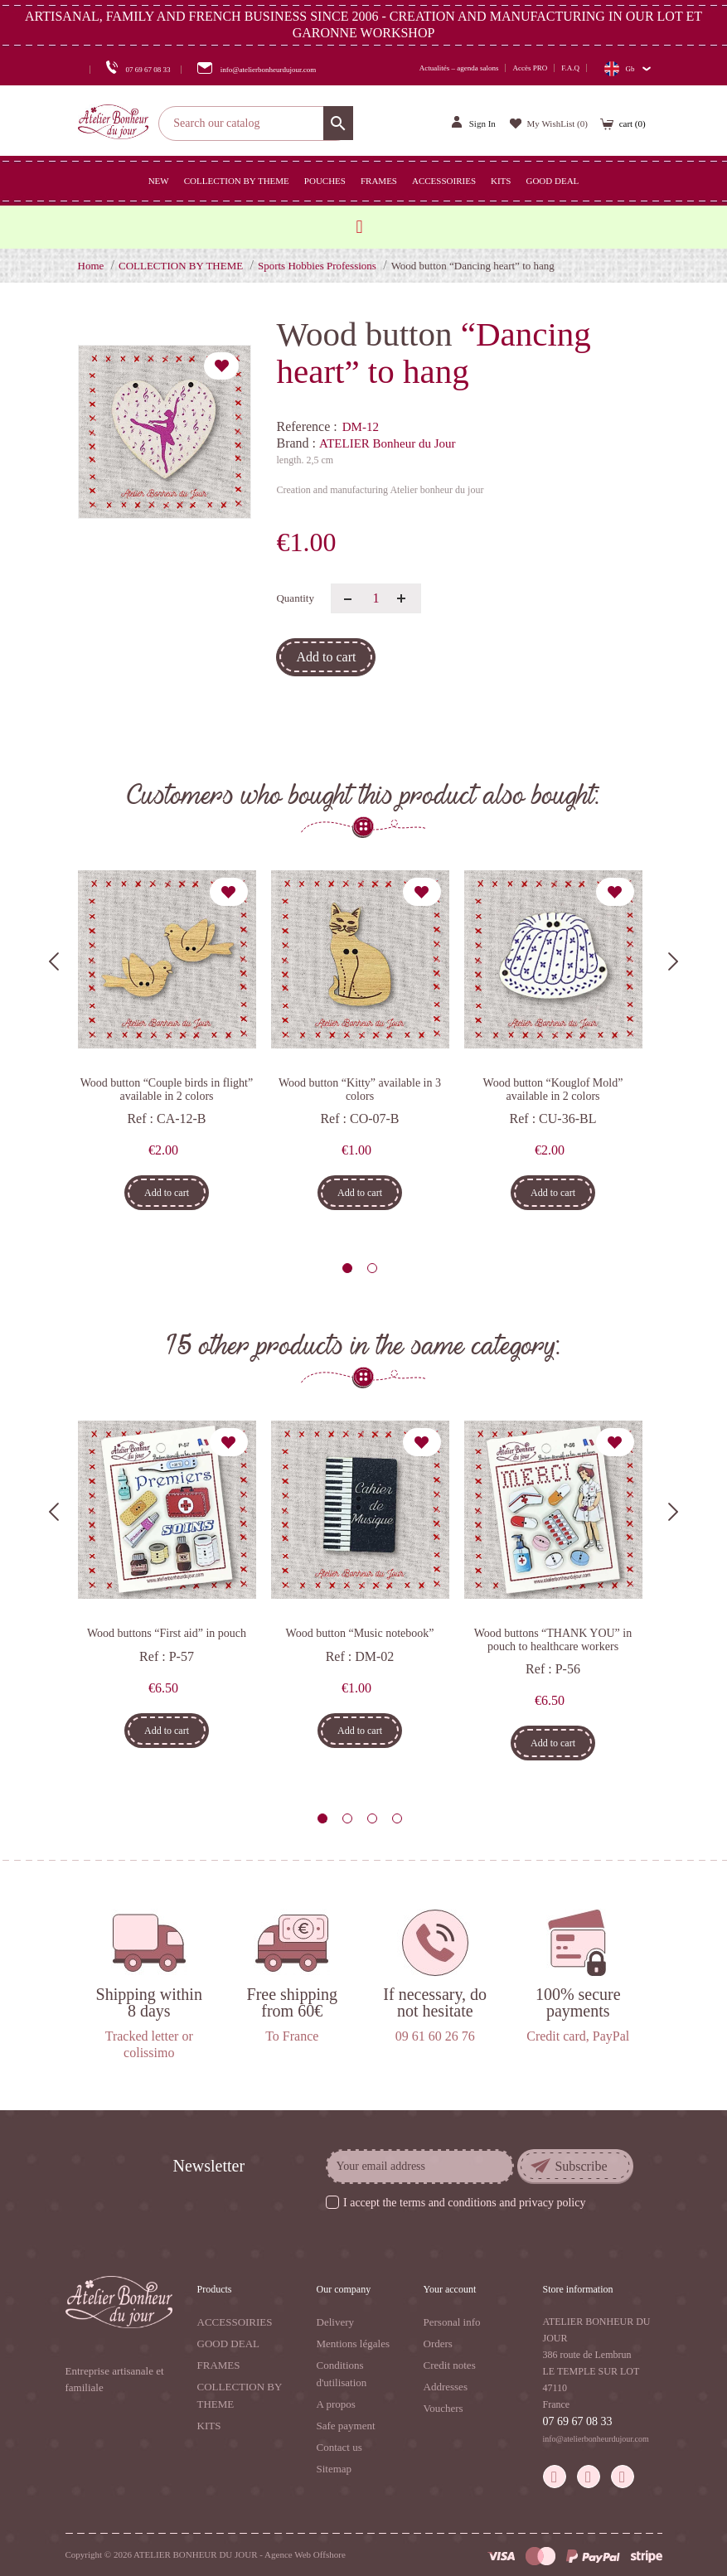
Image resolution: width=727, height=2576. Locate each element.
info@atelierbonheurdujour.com (596, 2438)
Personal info (452, 2322)
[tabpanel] (167, 1046)
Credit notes (450, 2365)
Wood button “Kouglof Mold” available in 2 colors (553, 1089)
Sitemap (334, 2468)
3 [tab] (372, 1818)
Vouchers (443, 2408)
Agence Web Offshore (305, 2554)
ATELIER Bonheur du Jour (387, 443)
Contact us (339, 2447)
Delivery (335, 2322)
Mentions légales (353, 2343)
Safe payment (346, 2425)
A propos (336, 2404)
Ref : (140, 1118)
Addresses (446, 2386)
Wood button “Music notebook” (360, 1633)
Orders (438, 2343)
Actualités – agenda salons (459, 68)
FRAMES (218, 2365)
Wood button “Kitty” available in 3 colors (360, 1089)
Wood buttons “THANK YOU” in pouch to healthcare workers (553, 1639)
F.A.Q (570, 68)
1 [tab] (347, 1268)
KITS (209, 2425)
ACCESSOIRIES (235, 2322)
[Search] (255, 123)
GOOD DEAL (228, 2343)
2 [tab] (372, 1268)
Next (673, 961)
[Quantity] (376, 598)
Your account (450, 2289)
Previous (54, 961)
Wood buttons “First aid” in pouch (166, 1633)
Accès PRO (529, 68)
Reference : (306, 426)
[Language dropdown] (627, 68)
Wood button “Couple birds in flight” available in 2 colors (166, 1089)
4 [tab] (397, 1818)
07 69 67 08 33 (578, 2421)
